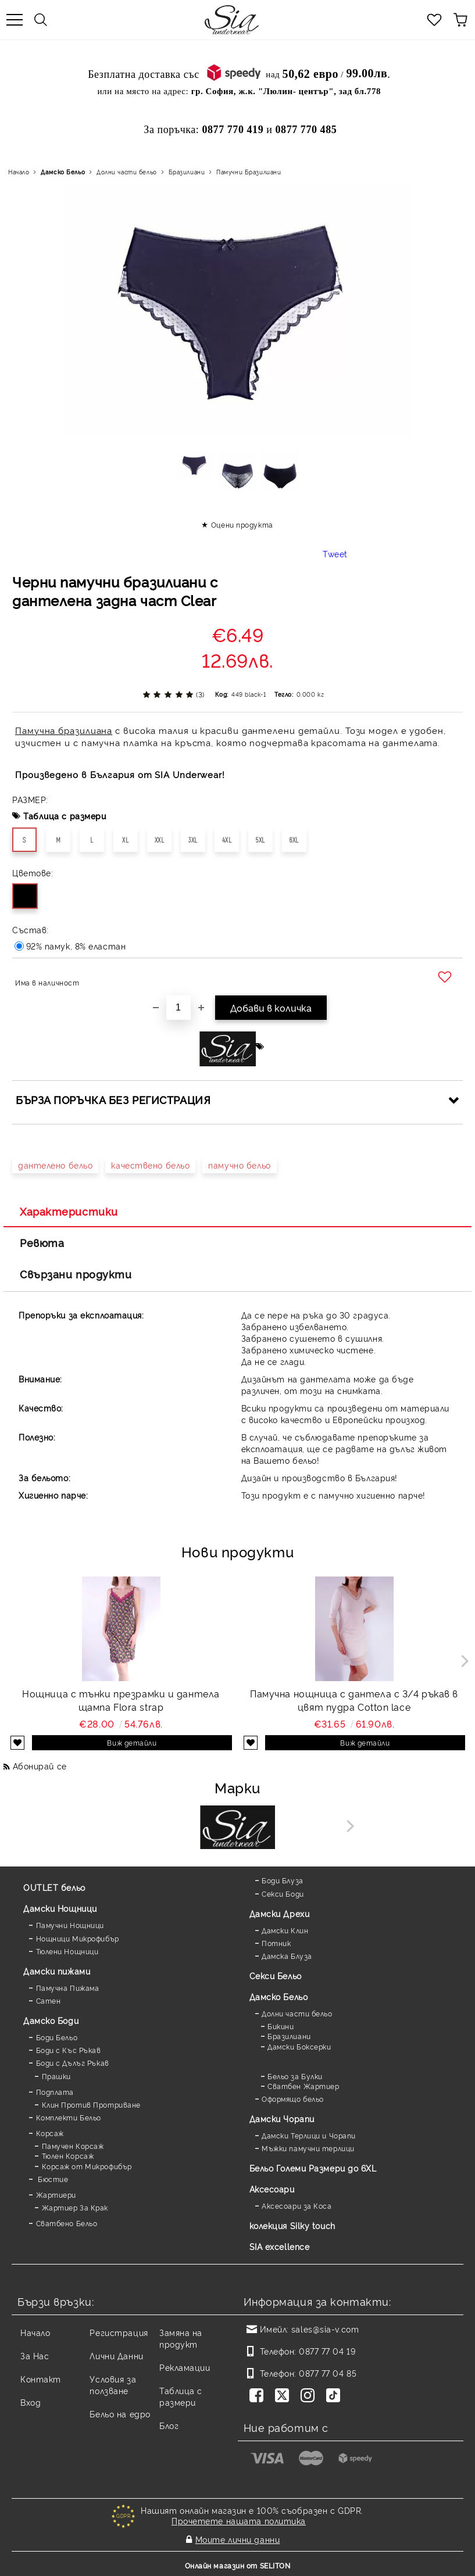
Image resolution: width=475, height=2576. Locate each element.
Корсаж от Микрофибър (87, 2166)
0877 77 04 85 (327, 2372)
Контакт (40, 2378)
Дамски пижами (56, 1970)
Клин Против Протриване (91, 2104)
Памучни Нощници (70, 1925)
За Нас (34, 2355)
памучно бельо (239, 1164)
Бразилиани (187, 171)
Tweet (335, 553)
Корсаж (50, 2133)
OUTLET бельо (54, 1887)
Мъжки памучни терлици (308, 2148)
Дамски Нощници (60, 1908)
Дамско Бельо (63, 171)
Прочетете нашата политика (239, 2520)
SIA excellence (279, 2246)
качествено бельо (150, 1164)
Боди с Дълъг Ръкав (72, 2063)
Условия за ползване (113, 2384)
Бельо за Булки (295, 2076)
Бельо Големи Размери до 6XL (313, 2167)
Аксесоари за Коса (297, 2205)
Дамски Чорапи (282, 2118)
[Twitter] (284, 2396)
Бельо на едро (120, 2413)
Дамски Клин (285, 1930)
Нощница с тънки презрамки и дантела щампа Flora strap (121, 1700)
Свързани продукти (76, 1274)
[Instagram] (310, 2396)
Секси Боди (283, 1893)
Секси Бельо (275, 1975)
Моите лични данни (237, 2539)
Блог (168, 2425)
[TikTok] (335, 2396)
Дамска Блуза (287, 1956)
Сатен (48, 2000)
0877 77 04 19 (327, 2350)
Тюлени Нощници (67, 1951)
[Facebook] (258, 2396)
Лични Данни (116, 2355)
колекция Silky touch (292, 2225)
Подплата (55, 2092)
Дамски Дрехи (279, 1913)
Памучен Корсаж (73, 2146)
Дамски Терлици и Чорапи (309, 2135)
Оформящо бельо (293, 2099)
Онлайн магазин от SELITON (238, 2565)
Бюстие (52, 2179)
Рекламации (184, 2367)
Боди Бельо (57, 2037)
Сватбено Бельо (67, 2223)
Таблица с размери (64, 815)
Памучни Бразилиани (248, 171)
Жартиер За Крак (75, 2207)
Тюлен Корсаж (68, 2156)
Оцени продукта (242, 524)
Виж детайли (131, 1742)
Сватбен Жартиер (303, 2086)
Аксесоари (272, 2188)
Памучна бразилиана (63, 730)
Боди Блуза (282, 1880)
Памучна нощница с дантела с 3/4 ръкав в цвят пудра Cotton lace (354, 1700)
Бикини (280, 2026)
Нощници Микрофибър (77, 1938)
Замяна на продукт (180, 2338)
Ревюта (42, 1242)
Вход (30, 2401)
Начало (18, 171)
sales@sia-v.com (325, 2328)
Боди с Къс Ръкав (68, 2050)
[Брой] (178, 1007)
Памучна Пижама (67, 1988)
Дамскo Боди (50, 2020)
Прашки (56, 2076)
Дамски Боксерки (299, 2046)
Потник (276, 1943)
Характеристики (69, 1211)
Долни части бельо (127, 171)
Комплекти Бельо (68, 2117)
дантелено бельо (55, 1164)
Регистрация (119, 2332)
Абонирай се (40, 1765)
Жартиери (56, 2194)
